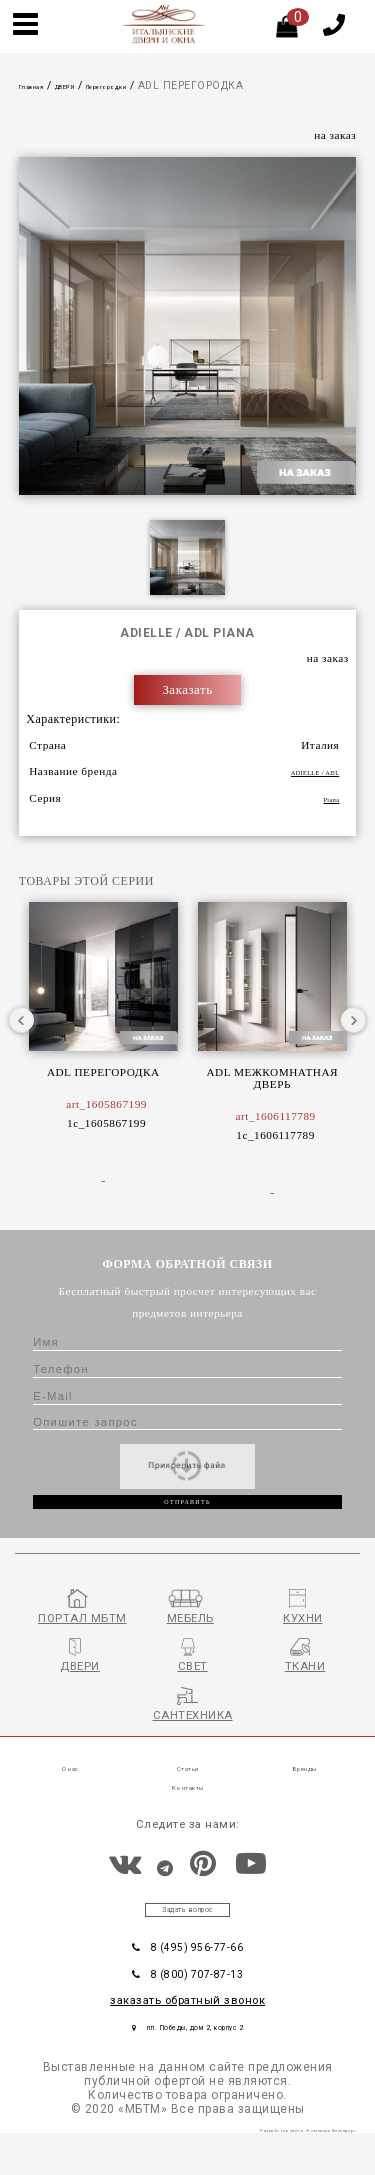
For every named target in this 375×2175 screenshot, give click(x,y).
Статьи (188, 1791)
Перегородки (158, 85)
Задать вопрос (188, 1933)
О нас (70, 1791)
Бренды (304, 1791)
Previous (22, 1021)
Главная (41, 85)
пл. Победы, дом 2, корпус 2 (188, 2061)
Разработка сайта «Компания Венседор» (271, 2168)
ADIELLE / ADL (296, 773)
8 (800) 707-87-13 (187, 2006)
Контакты (187, 1810)
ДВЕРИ (93, 85)
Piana (326, 799)
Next (353, 1021)
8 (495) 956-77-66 (187, 1977)
